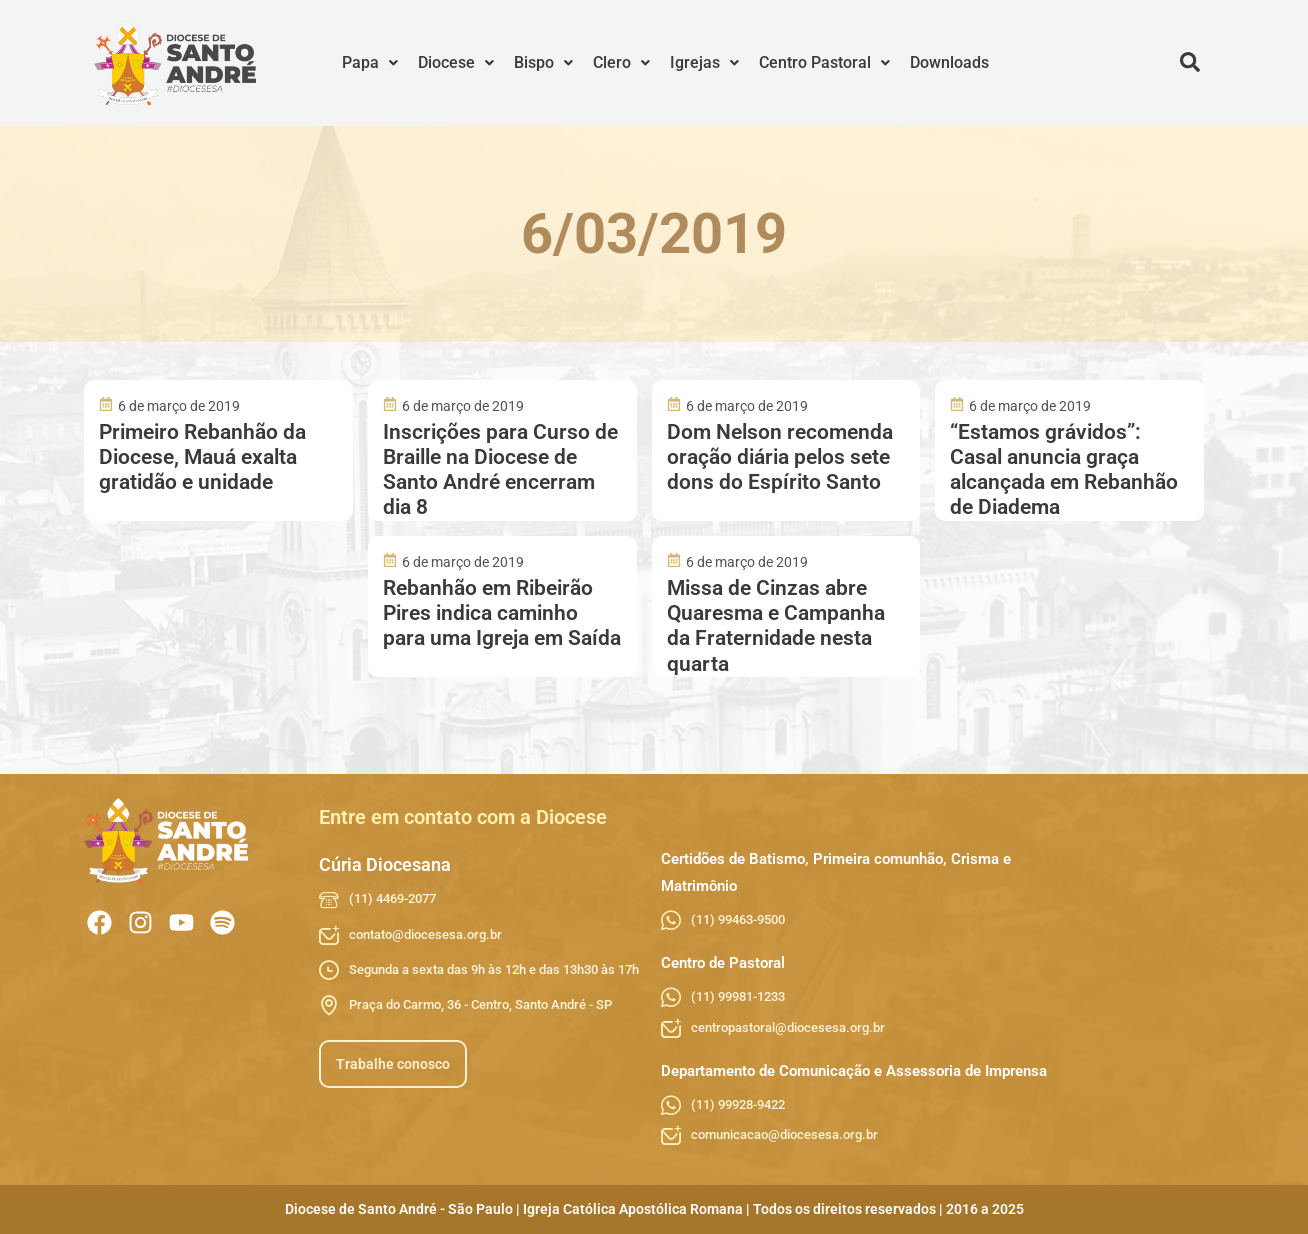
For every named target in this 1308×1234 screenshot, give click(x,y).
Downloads (949, 62)
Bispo (543, 62)
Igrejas (704, 62)
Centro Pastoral (824, 62)
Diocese (456, 62)
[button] (370, 63)
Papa (370, 62)
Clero (621, 62)
